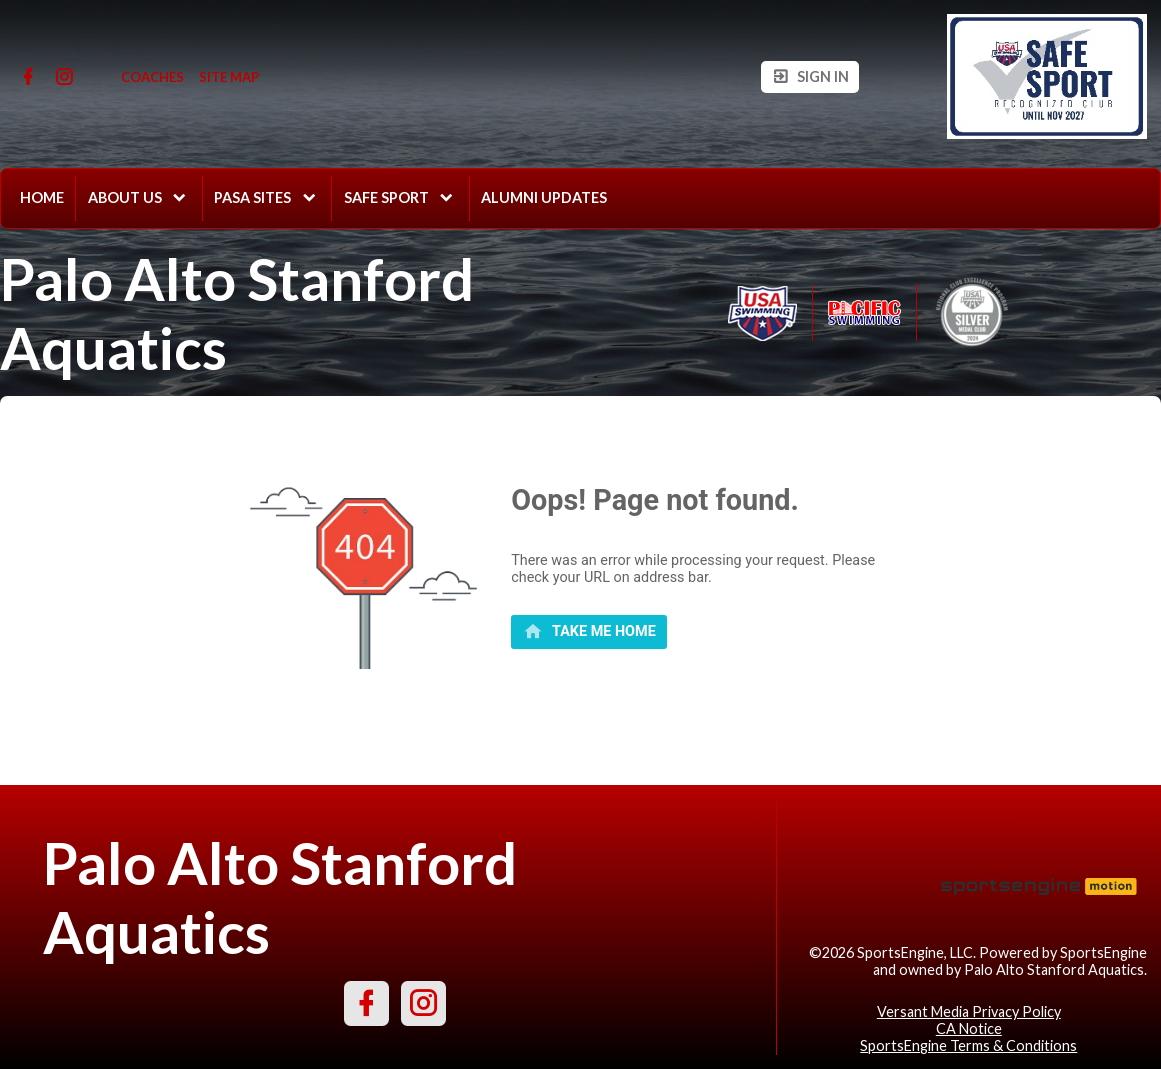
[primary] (589, 632)
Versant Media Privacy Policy (969, 1011)
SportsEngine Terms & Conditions (968, 1045)
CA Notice (969, 1028)
